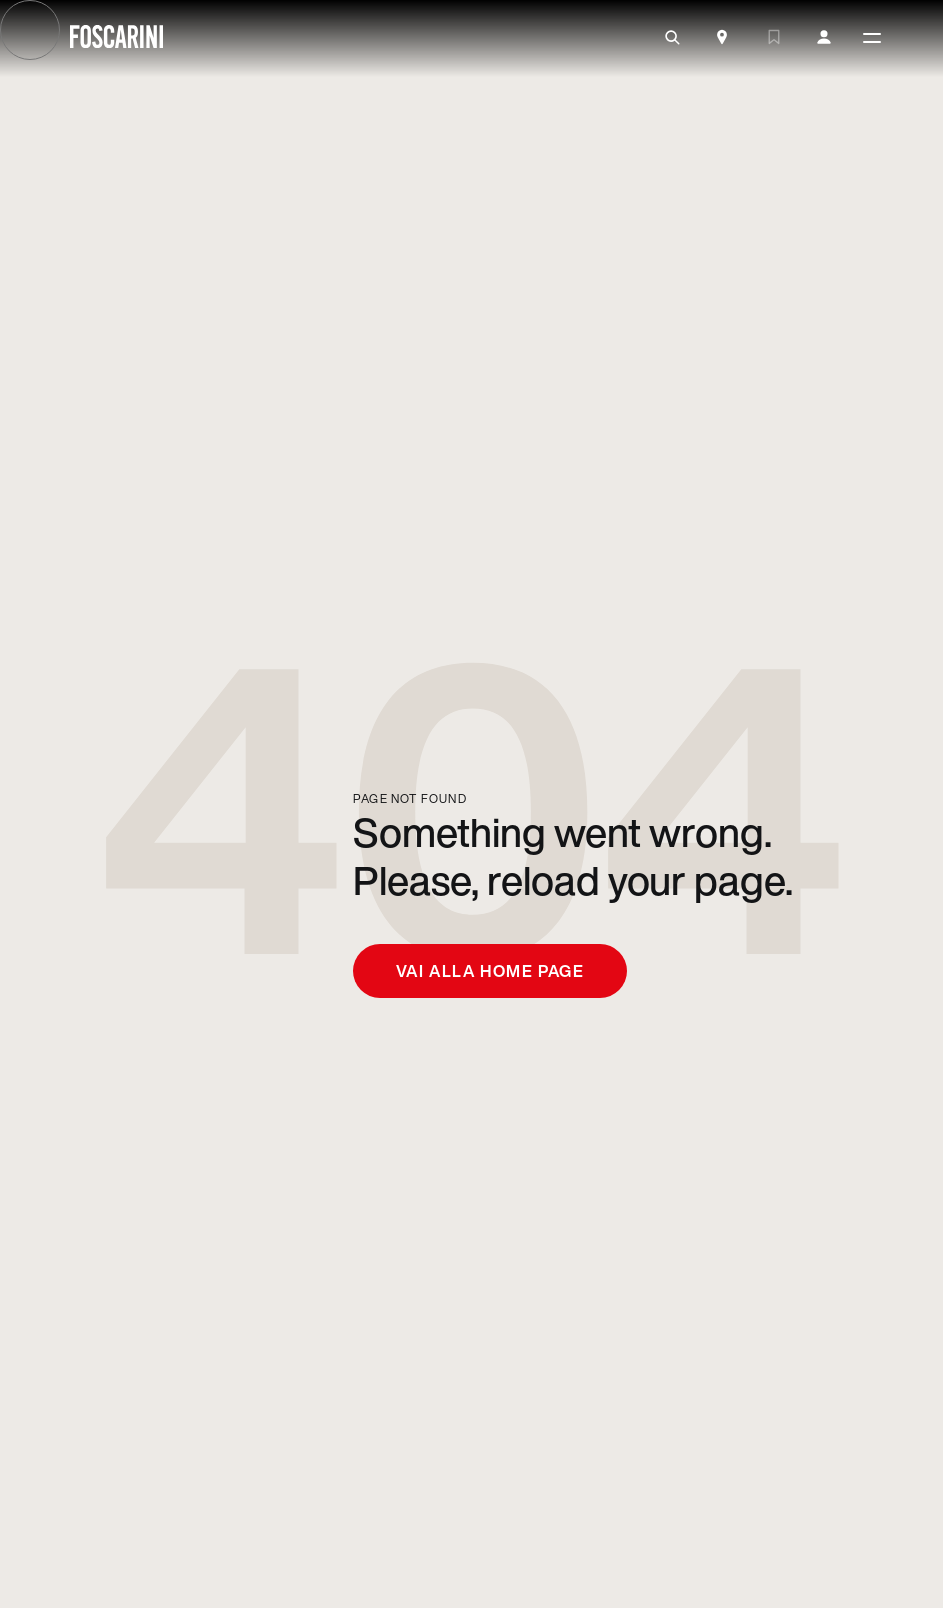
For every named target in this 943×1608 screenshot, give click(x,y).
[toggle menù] (872, 39)
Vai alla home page (490, 971)
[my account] (824, 38)
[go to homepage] (116, 38)
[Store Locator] (722, 39)
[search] (672, 38)
